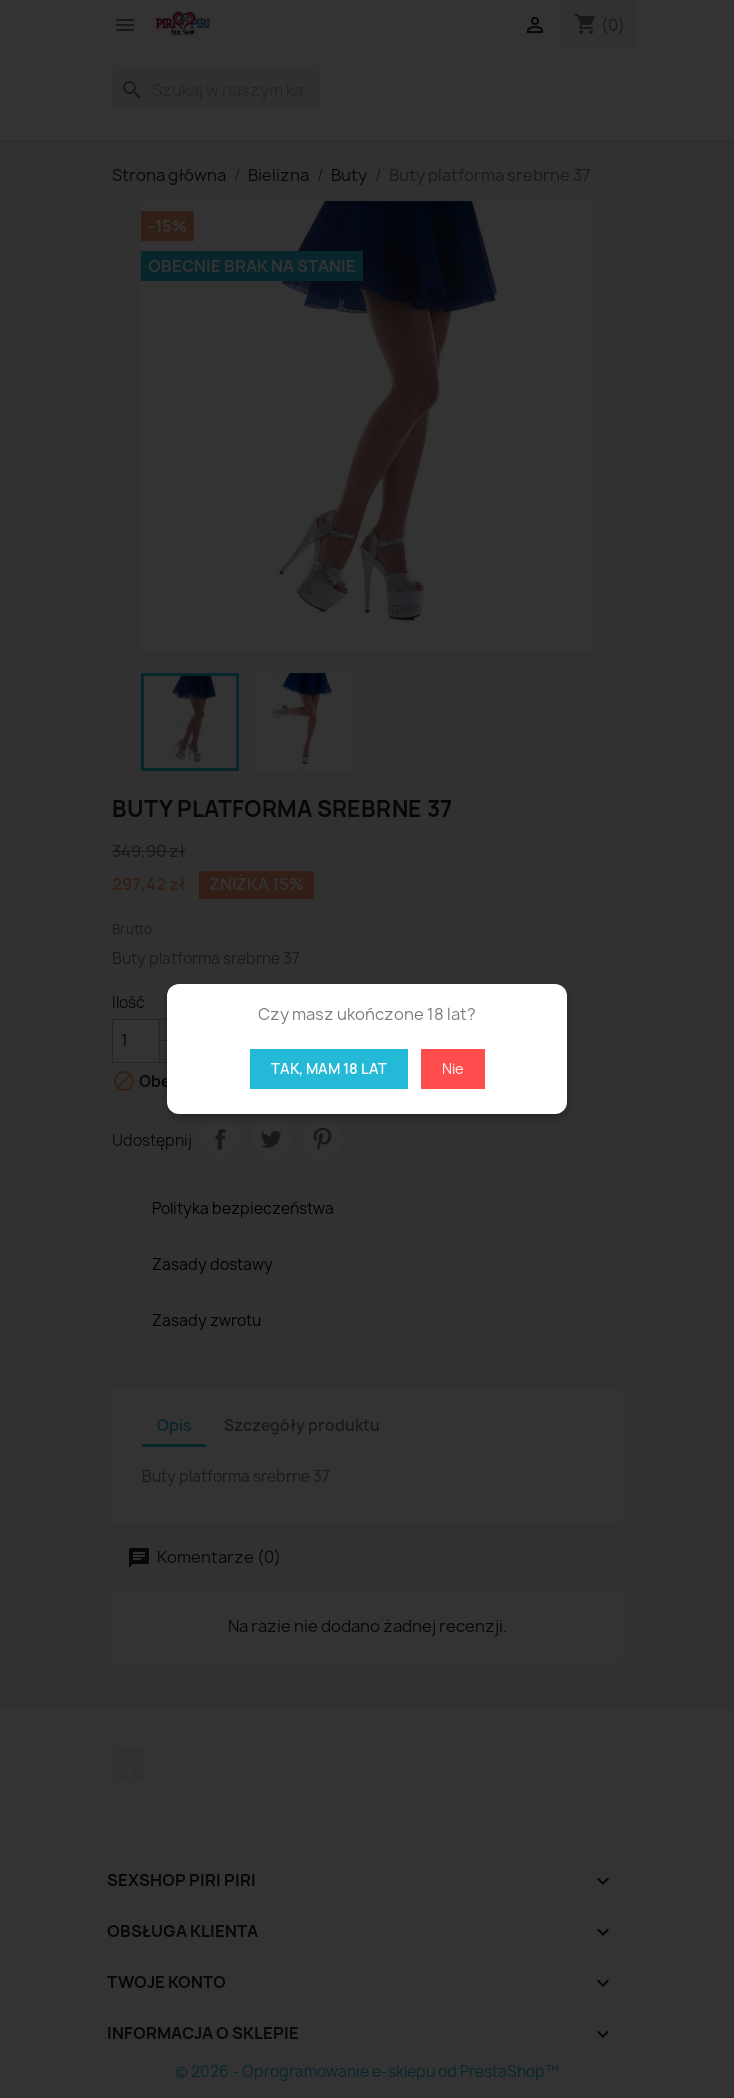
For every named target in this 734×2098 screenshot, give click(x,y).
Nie (453, 1068)
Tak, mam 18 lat (329, 1068)
